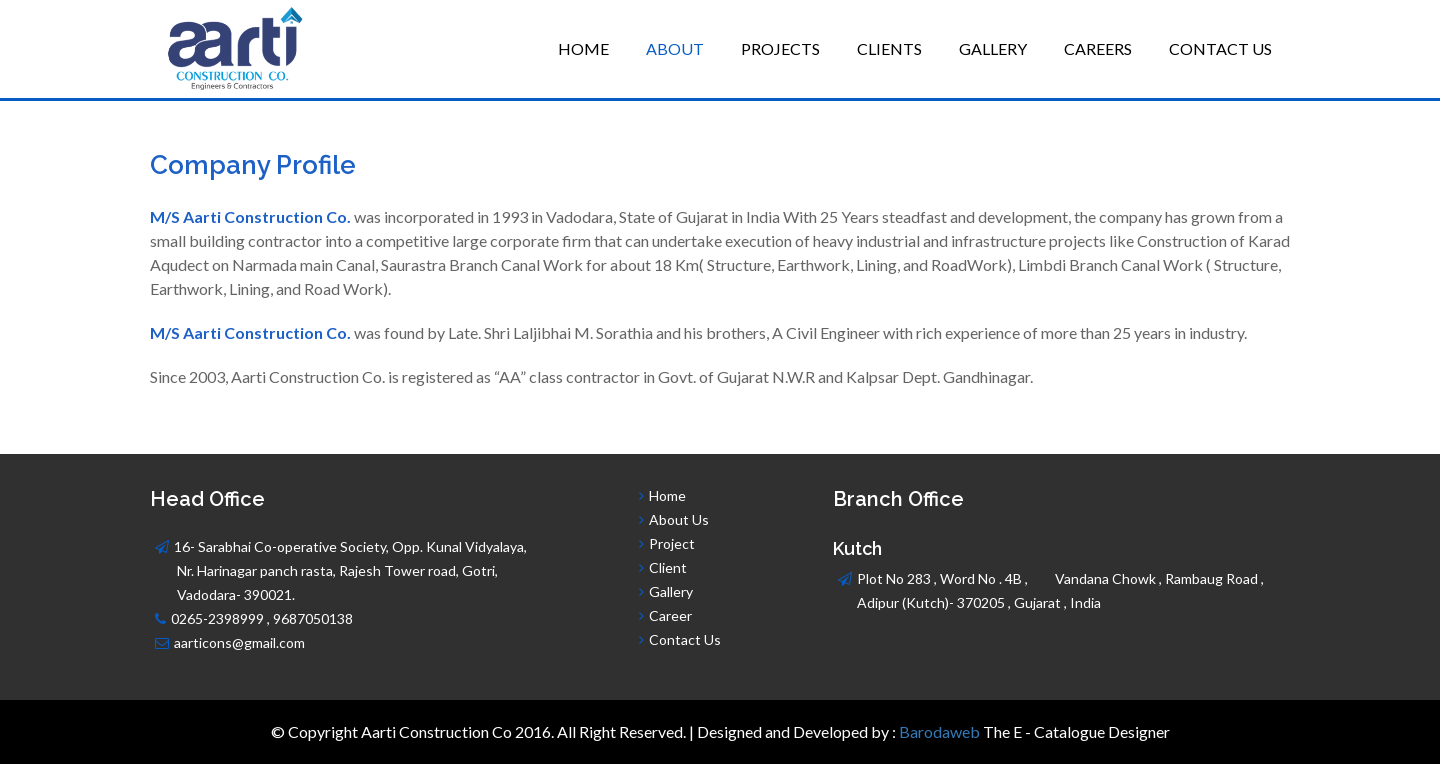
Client (668, 567)
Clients (889, 48)
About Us (677, 519)
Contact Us (1220, 48)
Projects (780, 48)
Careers (1098, 48)
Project (672, 543)
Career (670, 615)
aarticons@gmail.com (239, 642)
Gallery (993, 48)
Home (583, 48)
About (675, 48)
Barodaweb (939, 731)
